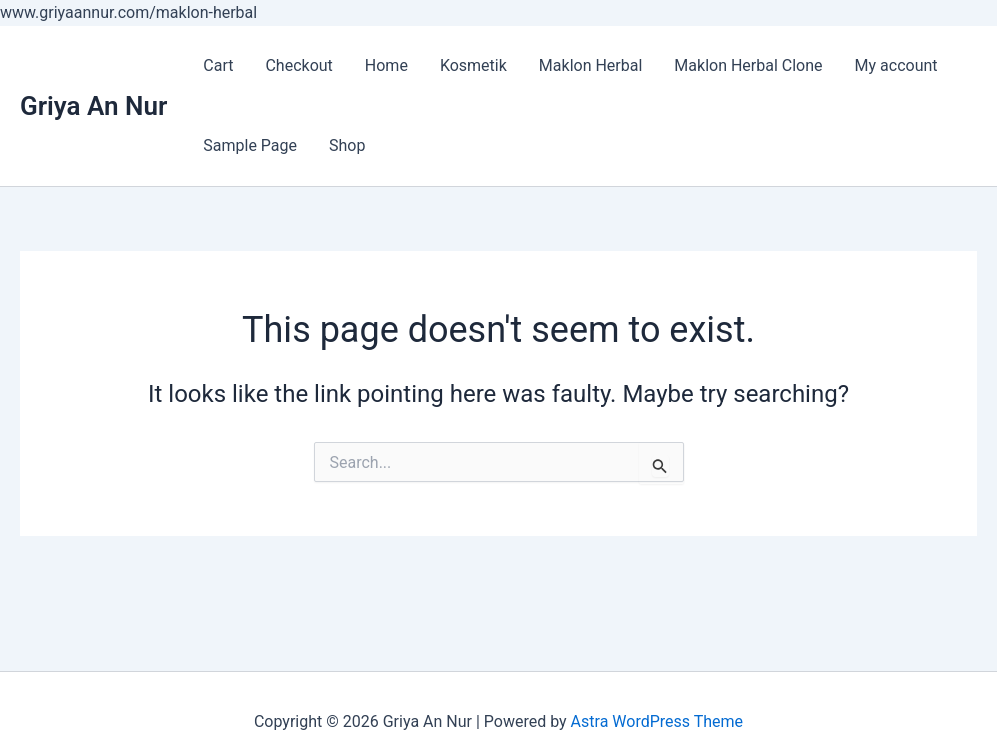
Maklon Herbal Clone (748, 65)
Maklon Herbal (591, 65)
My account (896, 65)
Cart (218, 65)
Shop (347, 145)
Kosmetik (473, 65)
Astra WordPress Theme (657, 721)
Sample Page (250, 145)
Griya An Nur (93, 106)
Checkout (298, 65)
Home (386, 65)
